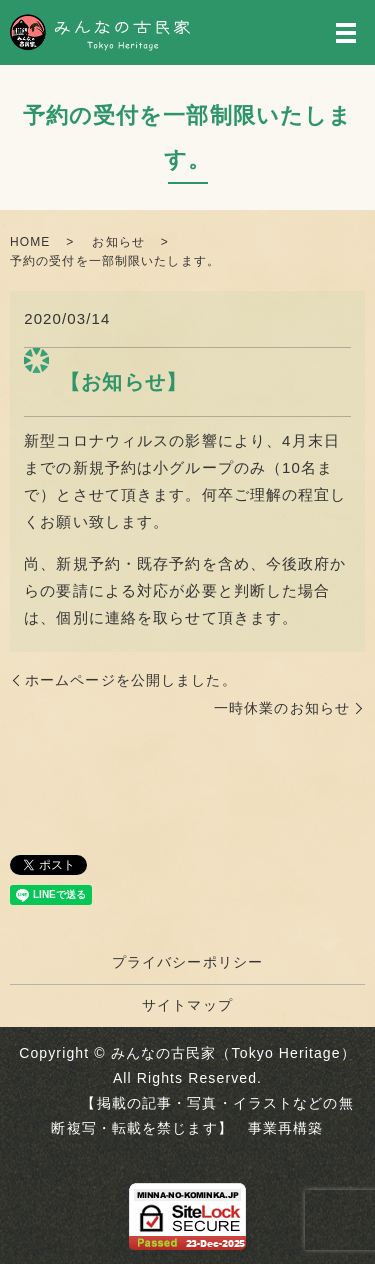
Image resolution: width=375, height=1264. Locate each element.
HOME (30, 242)
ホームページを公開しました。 (131, 680)
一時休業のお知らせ (282, 708)
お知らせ (118, 242)
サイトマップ (187, 1005)
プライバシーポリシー (187, 962)
